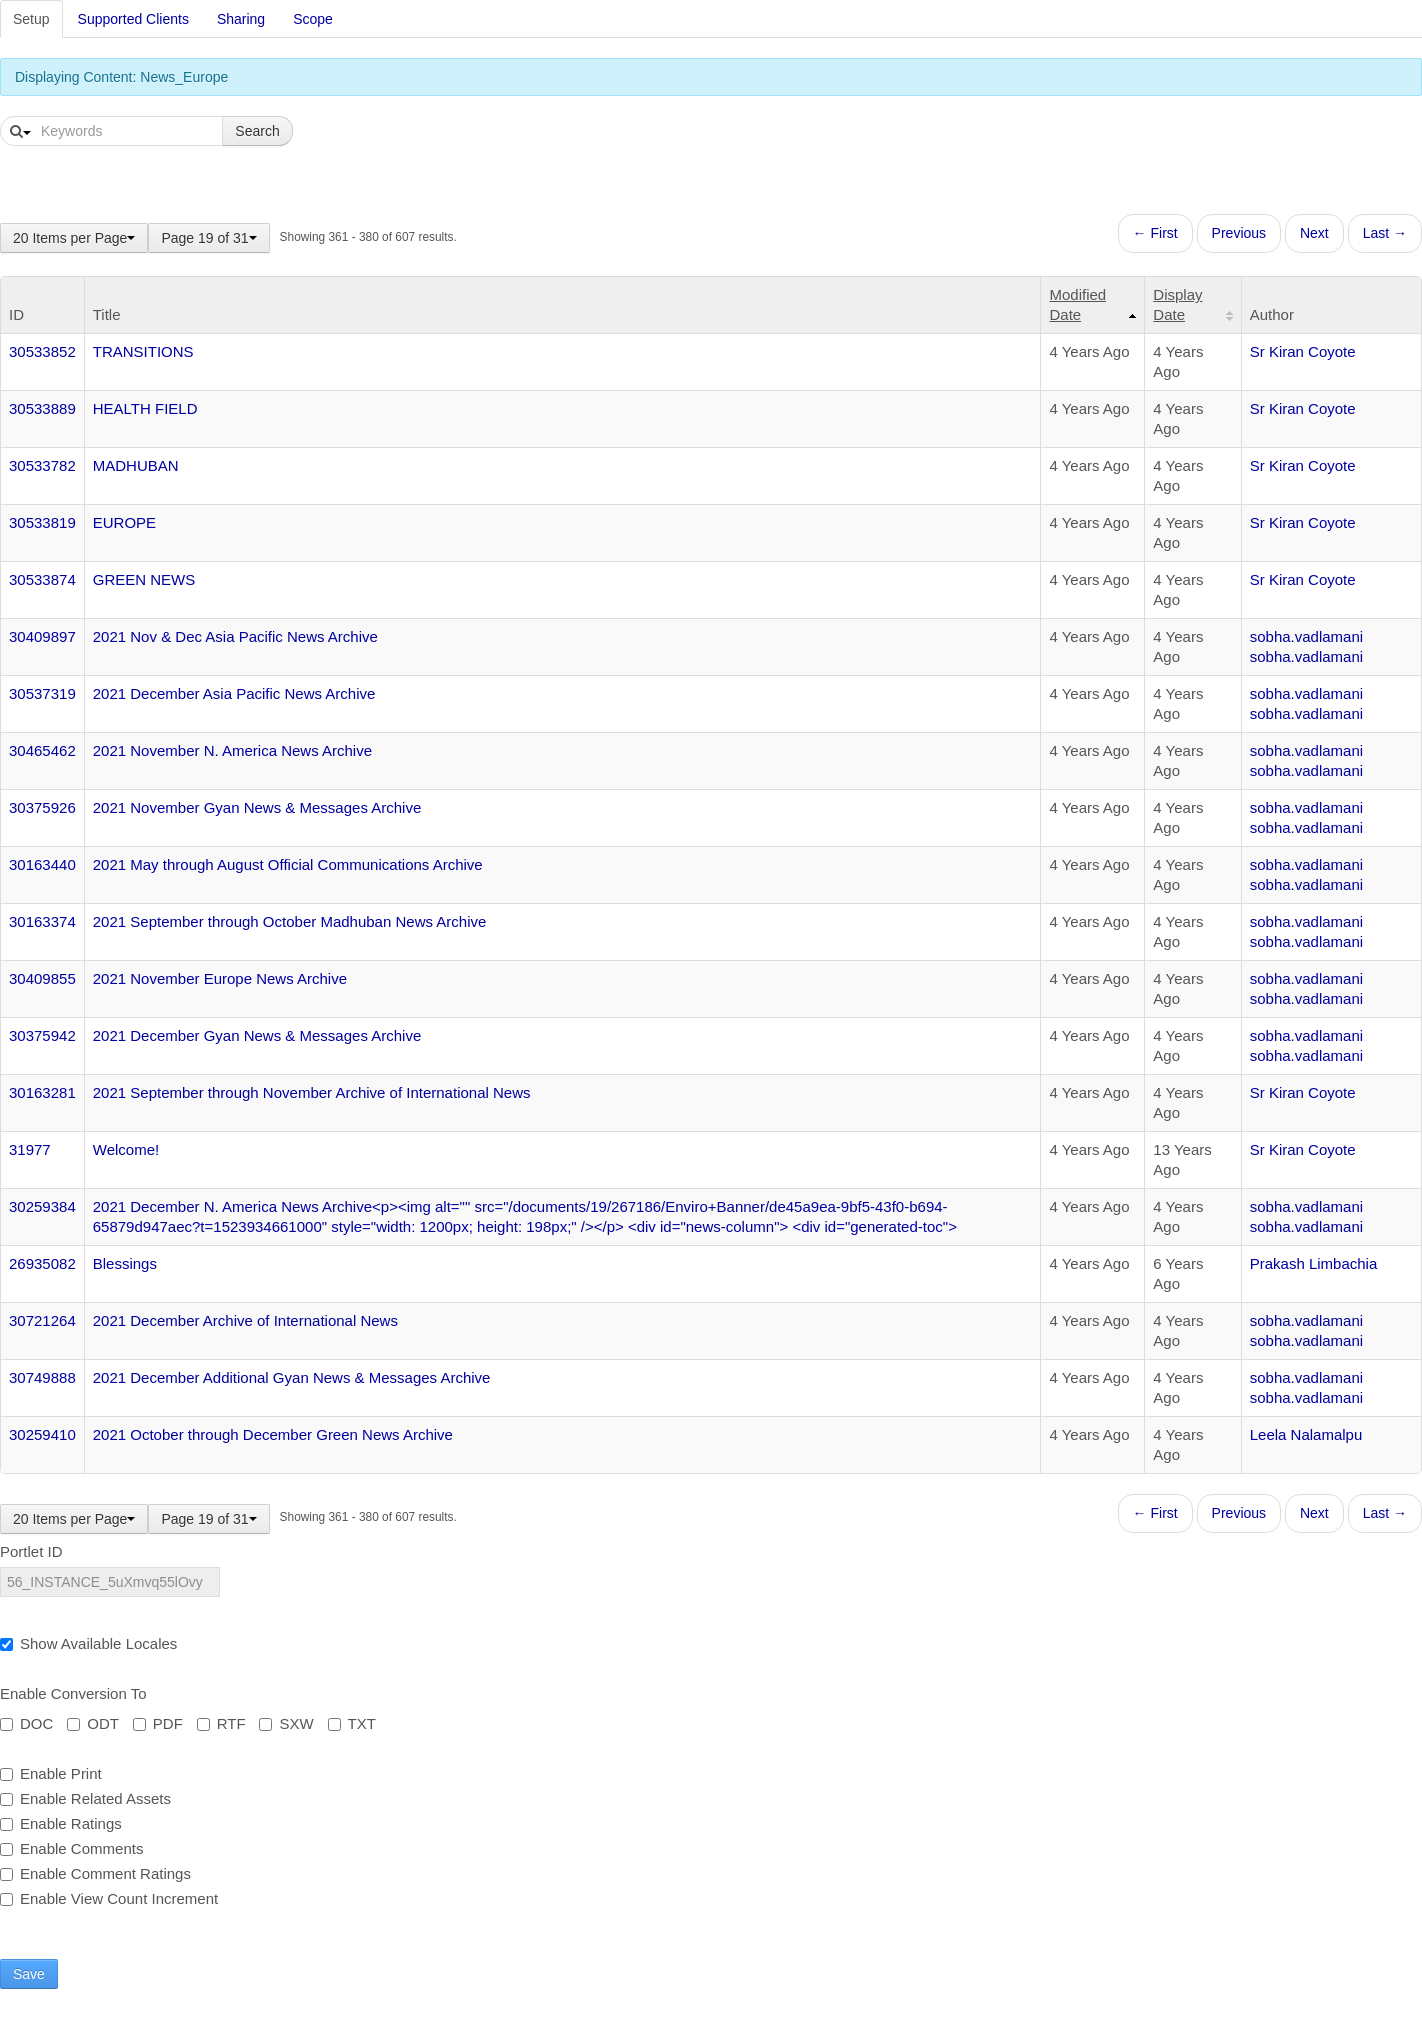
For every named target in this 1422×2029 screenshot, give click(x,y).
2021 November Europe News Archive (220, 978)
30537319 (42, 693)
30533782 (42, 465)
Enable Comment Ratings (95, 1873)
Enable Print (51, 1773)
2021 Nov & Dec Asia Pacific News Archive (235, 636)
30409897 (42, 636)
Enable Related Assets (85, 1798)
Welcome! (126, 1149)
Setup (31, 19)
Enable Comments (71, 1848)
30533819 (42, 522)
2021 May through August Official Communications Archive (288, 864)
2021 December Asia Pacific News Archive (234, 693)
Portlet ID (31, 1551)
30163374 (42, 921)
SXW (286, 1723)
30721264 (42, 1320)
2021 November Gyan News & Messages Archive (257, 807)
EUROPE (124, 522)
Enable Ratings (61, 1823)
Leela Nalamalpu (1306, 1434)
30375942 (42, 1035)
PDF (158, 1723)
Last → (1385, 233)
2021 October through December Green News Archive (273, 1434)
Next (1314, 233)
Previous (1239, 233)
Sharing (241, 19)
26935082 (42, 1263)
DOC (26, 1723)
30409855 (42, 978)
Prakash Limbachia (1314, 1263)
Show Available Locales (88, 1643)
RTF (221, 1723)
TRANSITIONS (143, 351)
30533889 (42, 408)
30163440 (42, 864)
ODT (93, 1723)
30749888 (42, 1377)
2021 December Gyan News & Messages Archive (257, 1035)
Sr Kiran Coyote (1303, 351)
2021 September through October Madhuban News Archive (290, 921)
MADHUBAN (136, 465)
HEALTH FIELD (145, 408)
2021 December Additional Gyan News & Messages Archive (292, 1377)
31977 (30, 1149)
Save (29, 1974)
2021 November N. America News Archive (232, 750)
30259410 (42, 1434)
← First (1155, 233)
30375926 (42, 807)
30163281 (42, 1092)
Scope (313, 19)
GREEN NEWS (144, 579)
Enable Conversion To (73, 1693)
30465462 (42, 750)
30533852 (42, 351)
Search (257, 131)
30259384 (42, 1206)
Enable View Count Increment (109, 1898)
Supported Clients (133, 19)
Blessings (125, 1263)
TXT (352, 1723)
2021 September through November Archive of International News (312, 1092)
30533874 (42, 579)
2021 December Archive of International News (245, 1320)
